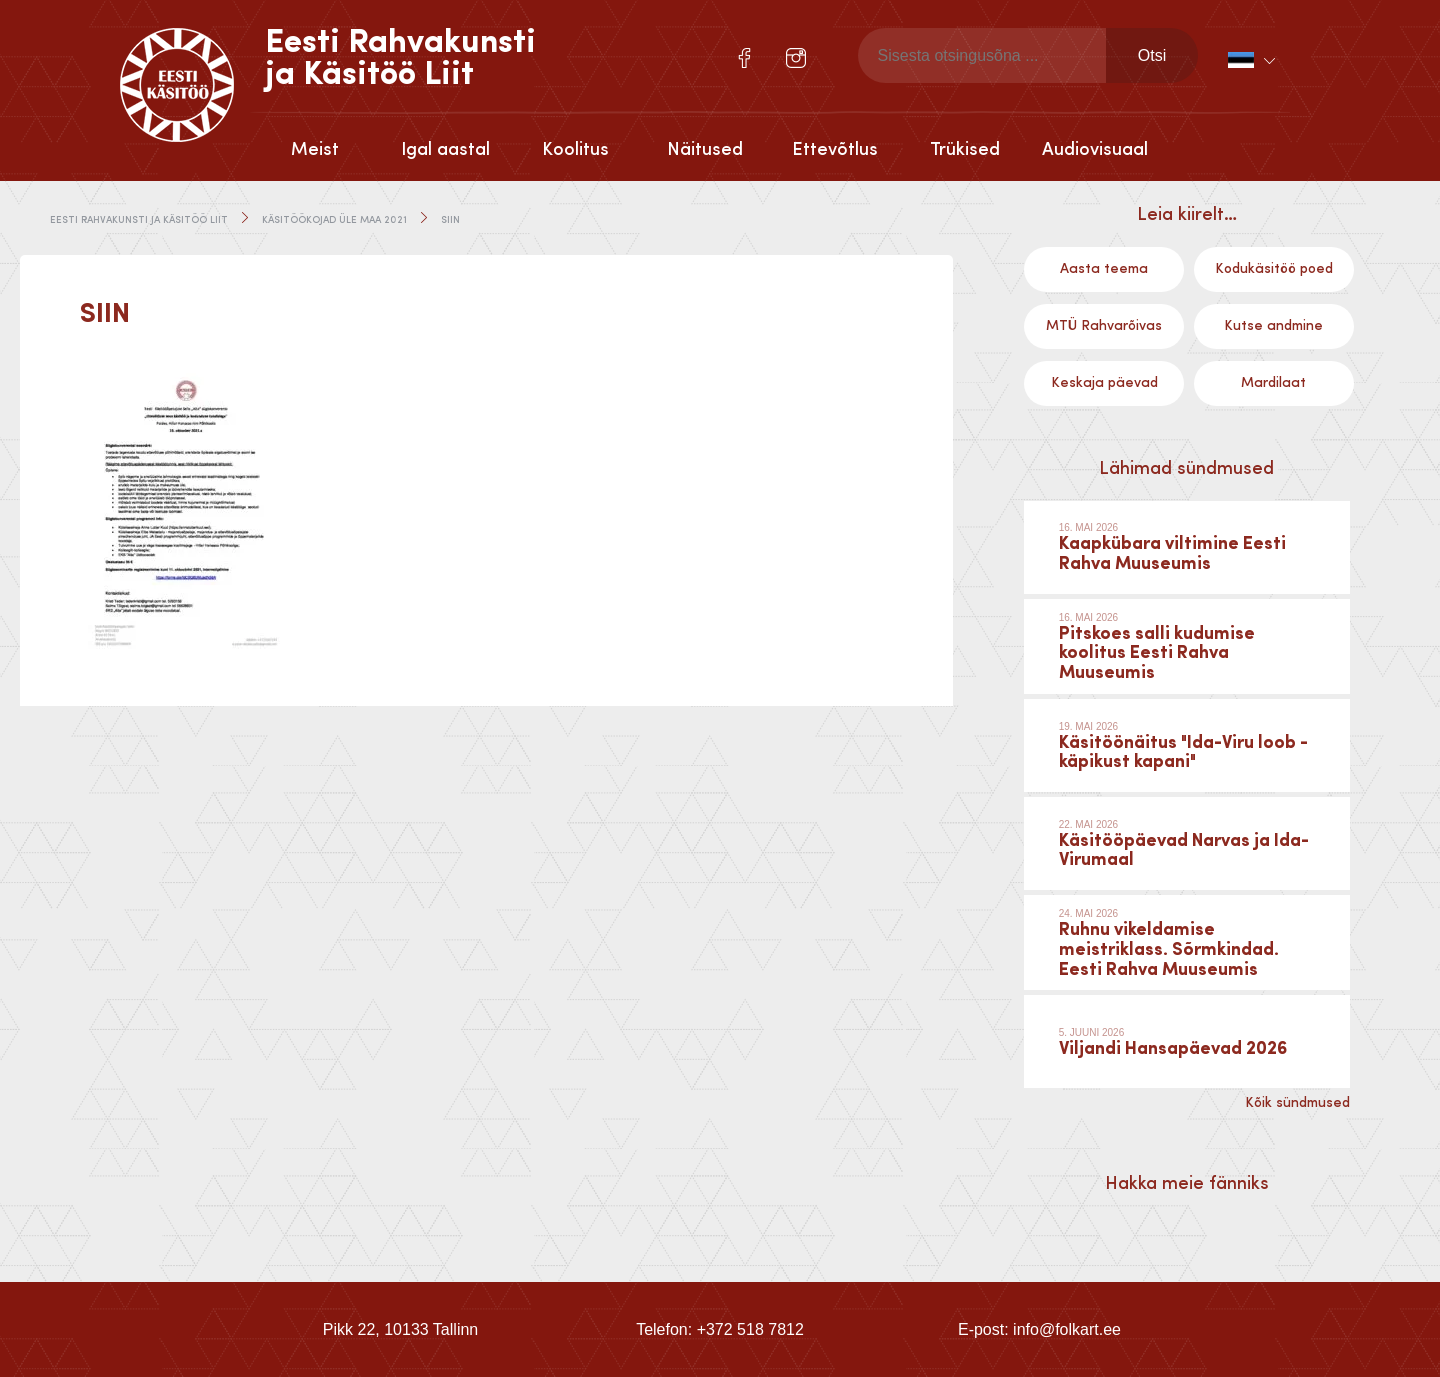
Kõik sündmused (1297, 1103)
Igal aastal (445, 150)
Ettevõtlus (835, 150)
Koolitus (575, 150)
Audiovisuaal (1095, 150)
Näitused (705, 150)
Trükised (965, 150)
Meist (315, 150)
